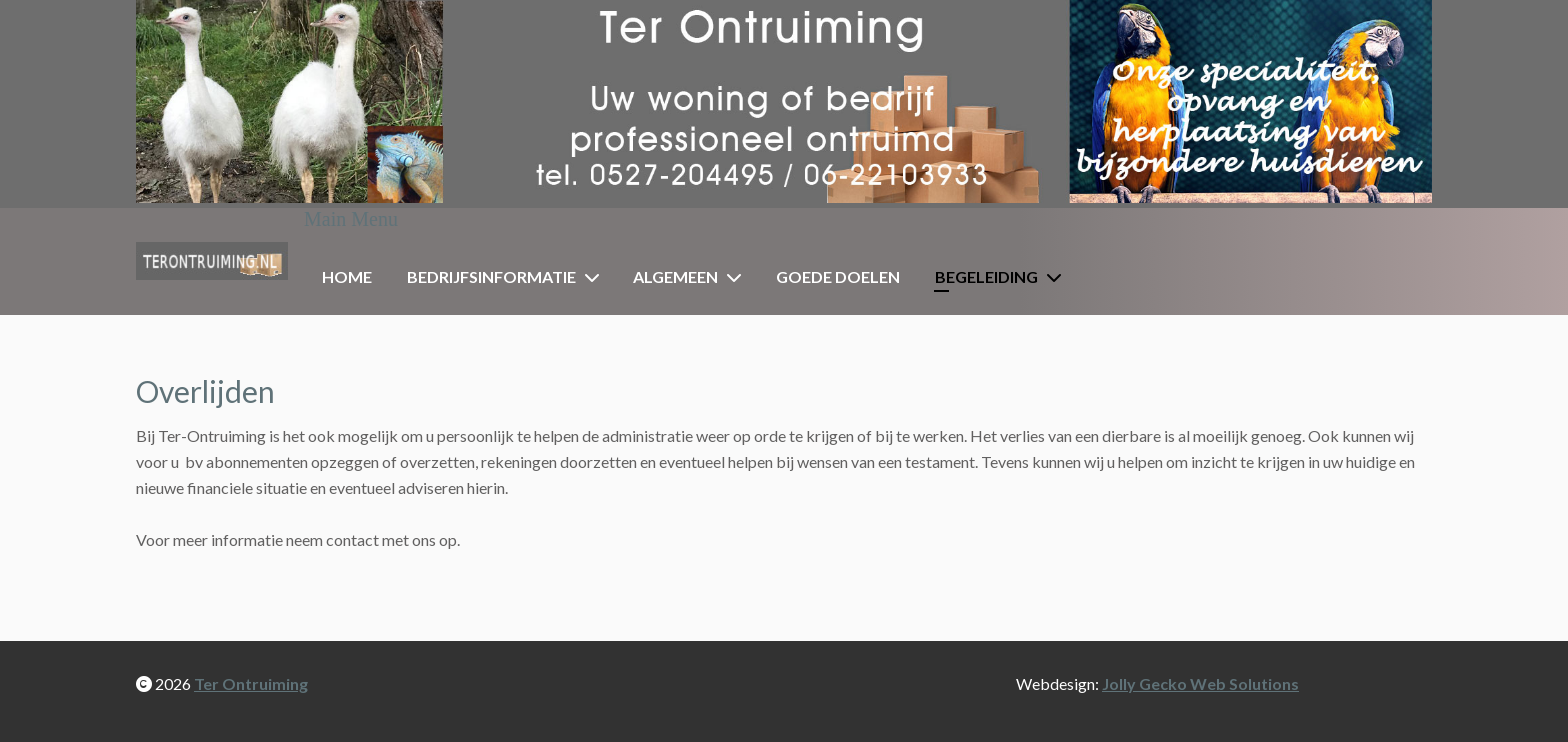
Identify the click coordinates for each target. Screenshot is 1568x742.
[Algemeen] (738, 277)
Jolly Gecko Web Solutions (1200, 683)
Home (347, 276)
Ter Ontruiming (251, 683)
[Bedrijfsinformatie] (596, 277)
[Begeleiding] (1058, 277)
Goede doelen (838, 276)
